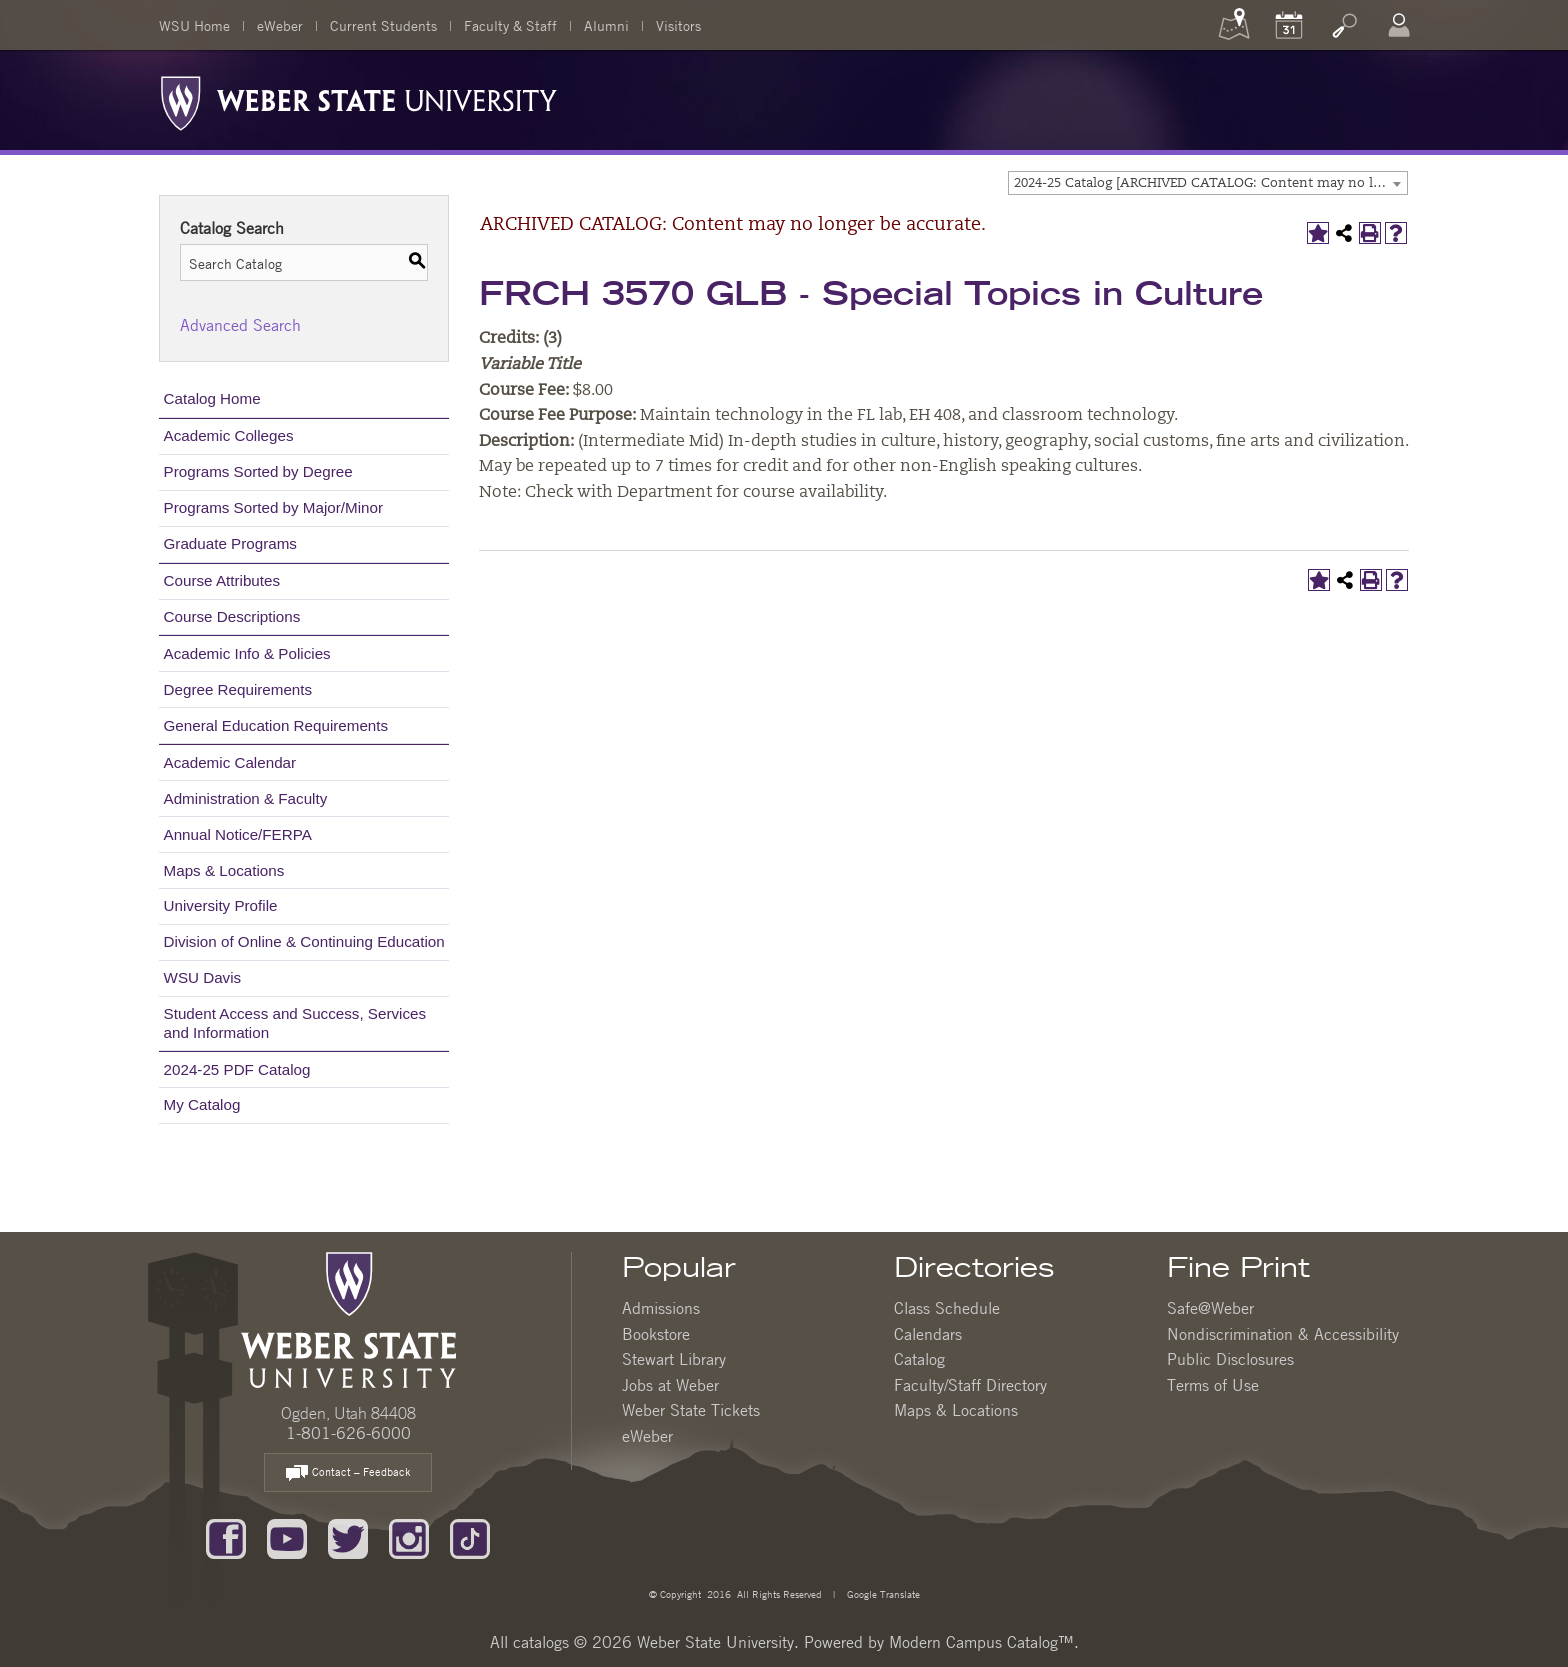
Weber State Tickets (691, 1410)
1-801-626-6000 (348, 1433)
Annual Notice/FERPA (238, 834)
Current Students (383, 25)
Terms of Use (1213, 1385)
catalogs (541, 1642)
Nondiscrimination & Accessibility (1283, 1334)
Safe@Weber (1210, 1308)
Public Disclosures (1230, 1359)
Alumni (606, 25)
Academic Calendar (230, 762)
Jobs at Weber (670, 1385)
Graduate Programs (230, 543)
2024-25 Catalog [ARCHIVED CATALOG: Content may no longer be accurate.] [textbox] (1210, 183)
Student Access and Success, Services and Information (295, 1022)
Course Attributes (222, 580)
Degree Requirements (238, 689)
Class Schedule (947, 1308)
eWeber (280, 25)
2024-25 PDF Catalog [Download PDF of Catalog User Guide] (237, 1069)
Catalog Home (212, 398)
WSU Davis (203, 977)
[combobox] (1208, 183)
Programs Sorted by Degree (258, 471)
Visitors (678, 25)
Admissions (661, 1308)
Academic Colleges (229, 435)
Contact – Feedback (348, 1473)
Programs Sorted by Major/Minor (273, 507)
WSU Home (194, 25)
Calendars (928, 1334)
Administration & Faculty (246, 798)
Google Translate (882, 1593)
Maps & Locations (224, 870)
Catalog (919, 1359)
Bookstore (656, 1334)
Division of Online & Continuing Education (304, 941)
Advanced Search (240, 325)
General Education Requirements (276, 725)
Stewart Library (674, 1359)
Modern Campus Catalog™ (981, 1642)
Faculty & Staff (510, 25)
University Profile (221, 905)
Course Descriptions (232, 616)
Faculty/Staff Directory (970, 1385)
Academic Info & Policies (247, 653)
